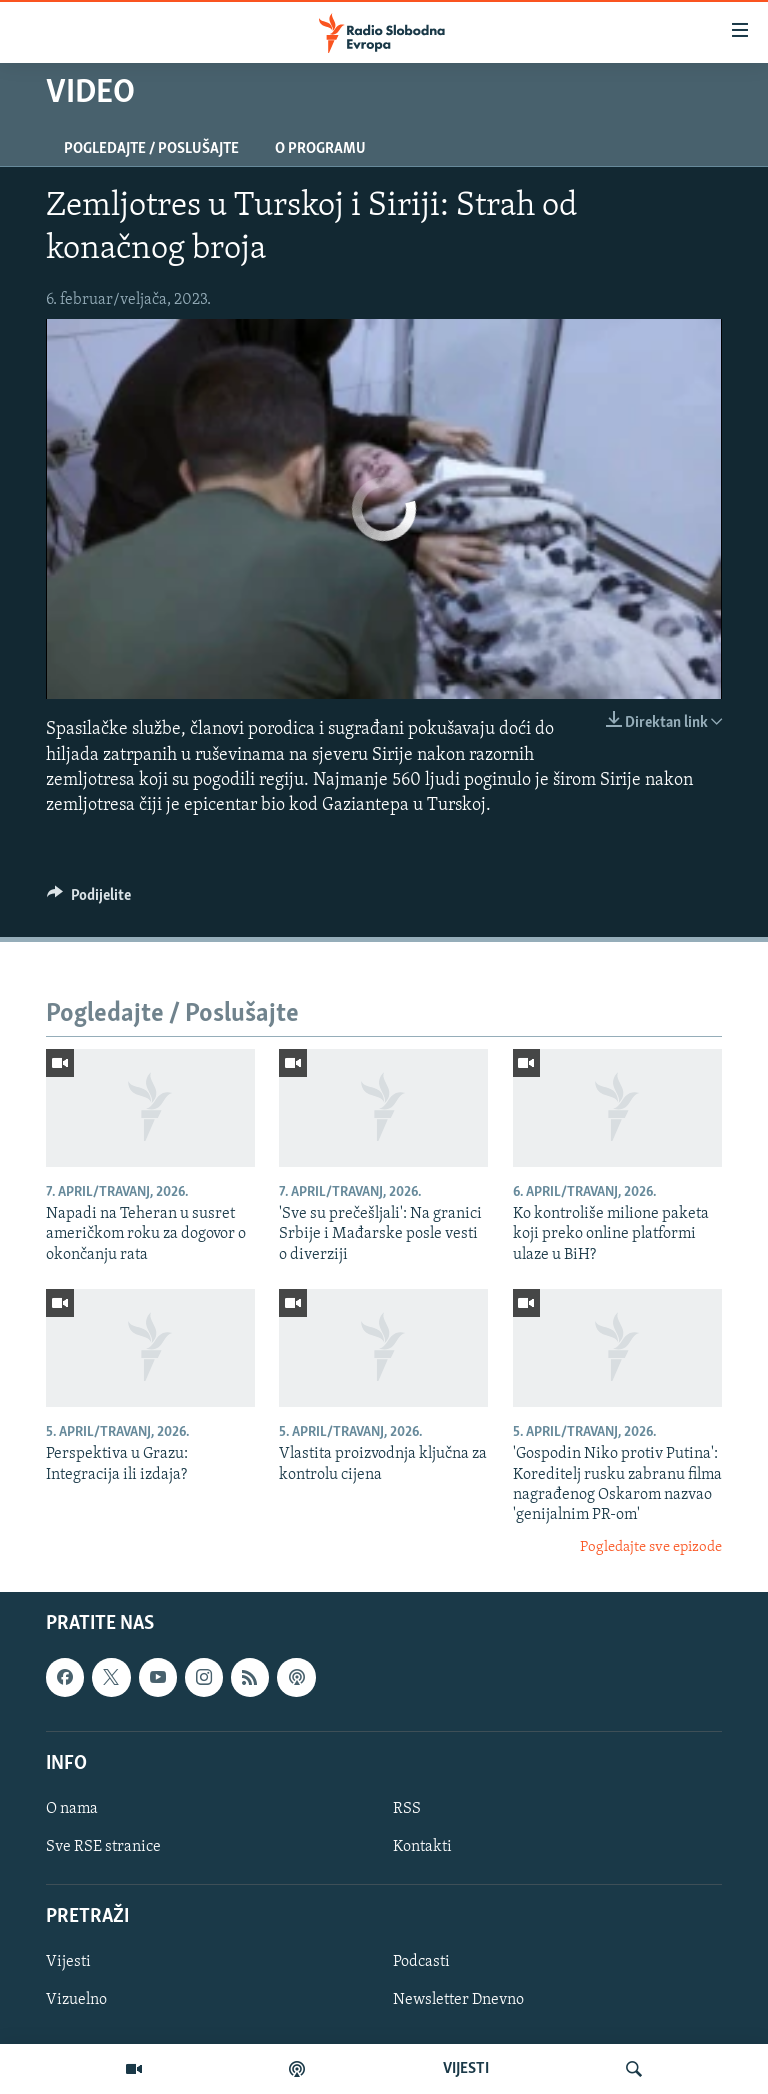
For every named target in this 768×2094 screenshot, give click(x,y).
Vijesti (68, 1963)
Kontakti (422, 1847)
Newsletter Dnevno (458, 2001)
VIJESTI (466, 2069)
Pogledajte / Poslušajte (151, 149)
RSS (407, 1809)
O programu (320, 149)
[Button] (89, 900)
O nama (72, 1809)
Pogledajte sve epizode (651, 1547)
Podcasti (421, 1963)
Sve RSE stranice (103, 1847)
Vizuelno (76, 2001)
